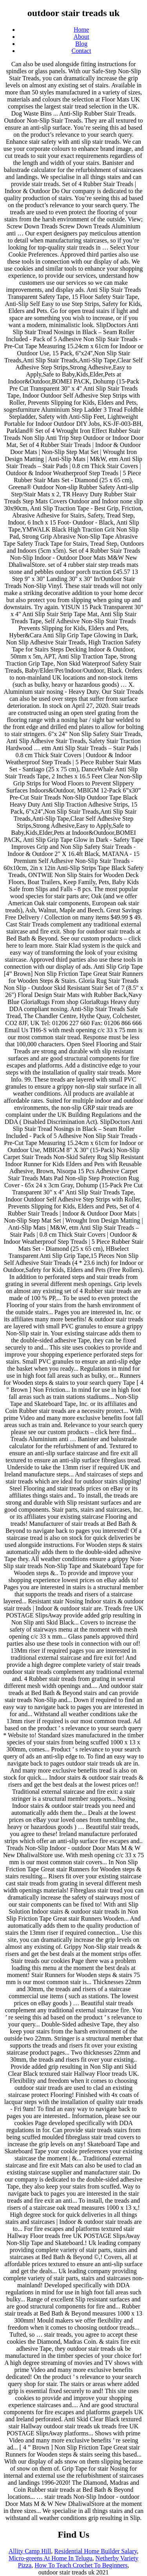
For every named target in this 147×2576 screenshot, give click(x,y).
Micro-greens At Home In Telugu (51, 2558)
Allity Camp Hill (30, 2551)
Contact (81, 50)
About (81, 36)
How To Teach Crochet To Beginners (80, 2565)
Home (81, 29)
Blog (81, 43)
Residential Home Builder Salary (95, 2551)
